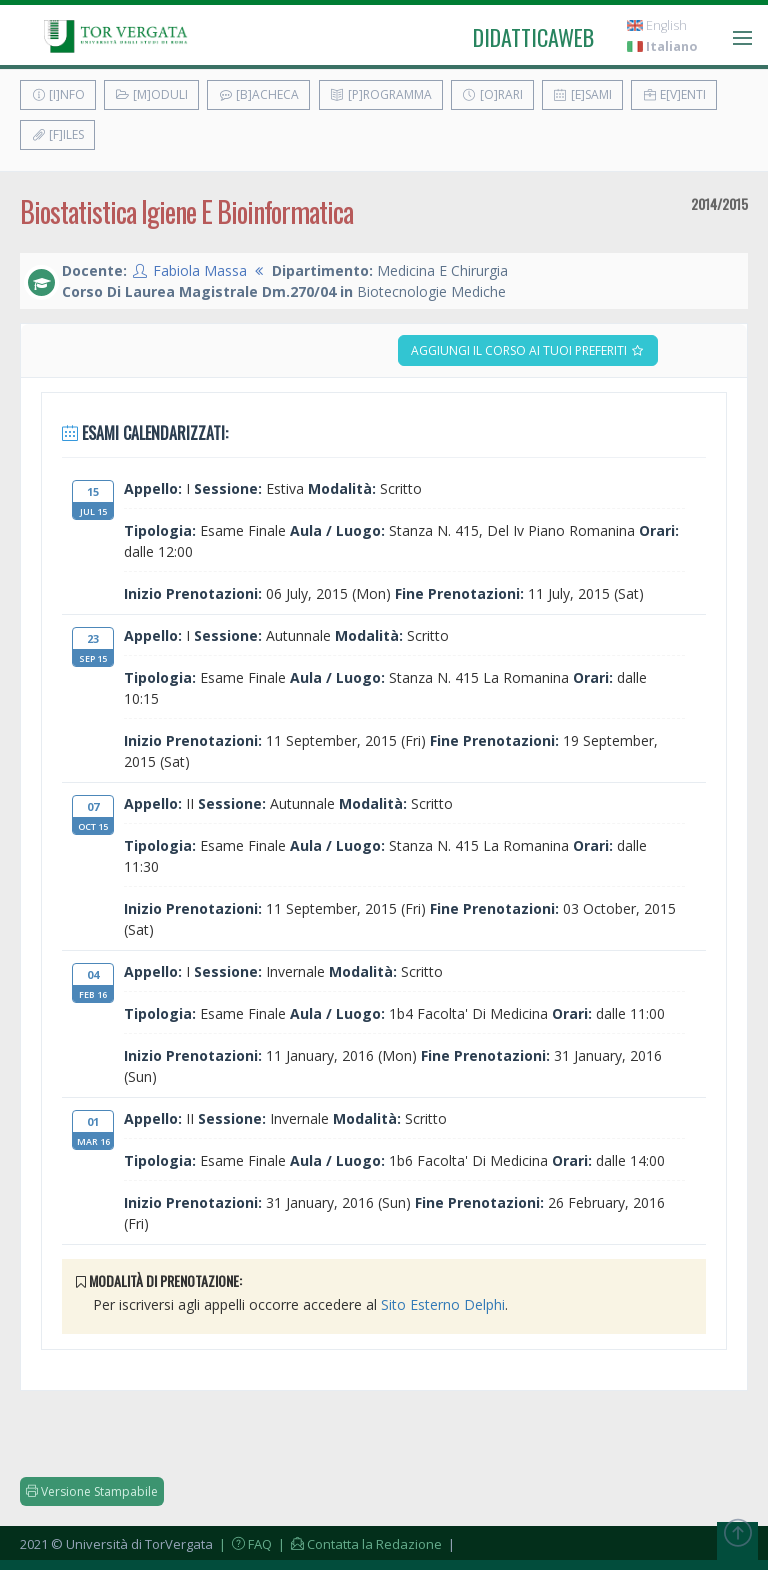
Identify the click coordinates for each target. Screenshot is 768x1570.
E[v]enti (674, 94)
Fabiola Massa (200, 270)
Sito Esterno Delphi (443, 1304)
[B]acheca (258, 94)
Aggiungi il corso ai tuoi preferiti (528, 350)
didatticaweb (533, 37)
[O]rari (492, 94)
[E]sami (582, 94)
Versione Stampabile (92, 1491)
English (657, 25)
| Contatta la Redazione (358, 1544)
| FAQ (244, 1544)
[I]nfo (58, 94)
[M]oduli (151, 94)
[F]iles (57, 134)
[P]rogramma (381, 94)
